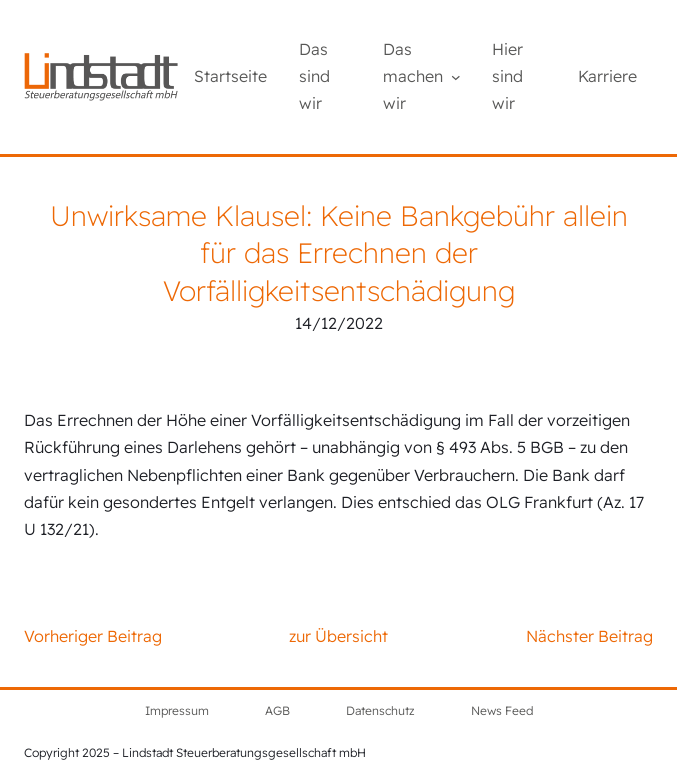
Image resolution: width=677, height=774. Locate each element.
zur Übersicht (338, 636)
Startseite (230, 76)
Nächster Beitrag (589, 636)
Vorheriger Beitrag (93, 636)
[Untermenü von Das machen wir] (456, 77)
